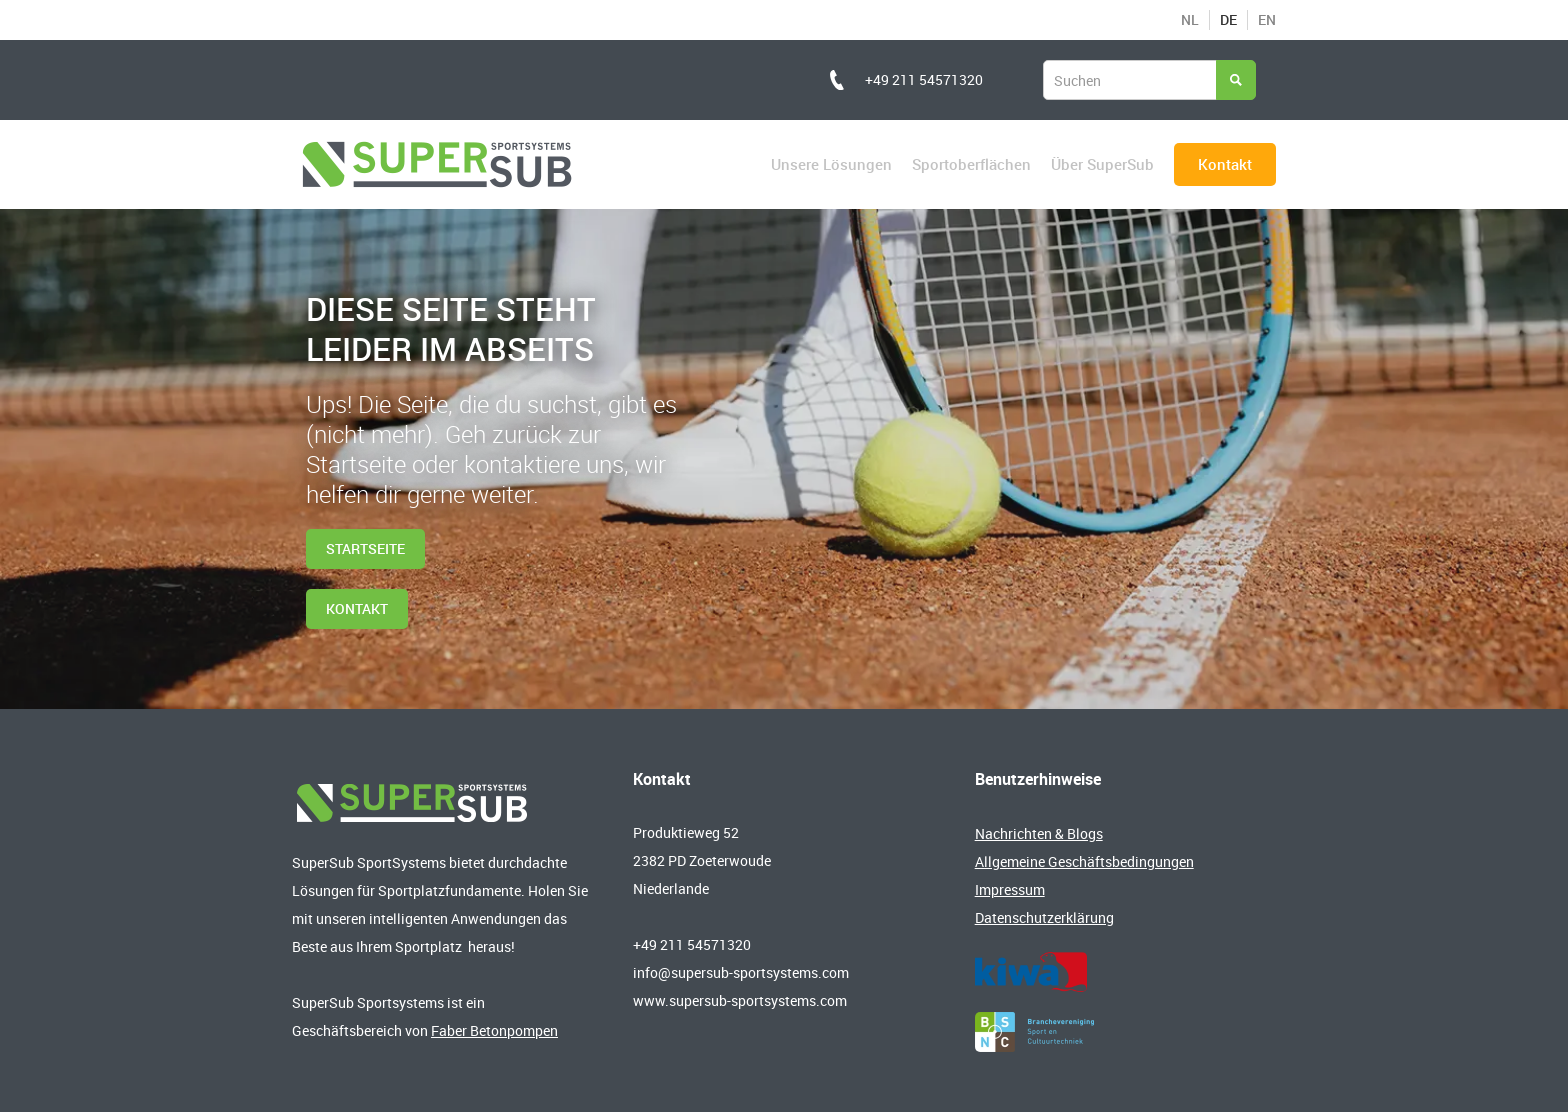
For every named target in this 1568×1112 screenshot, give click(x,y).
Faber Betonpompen (494, 1030)
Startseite (365, 548)
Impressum (1010, 889)
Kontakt (1225, 164)
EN (1267, 20)
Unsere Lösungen (831, 164)
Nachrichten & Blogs (1039, 833)
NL (1190, 20)
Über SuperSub (1102, 164)
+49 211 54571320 (924, 79)
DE (1228, 20)
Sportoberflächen (971, 164)
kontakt (357, 608)
